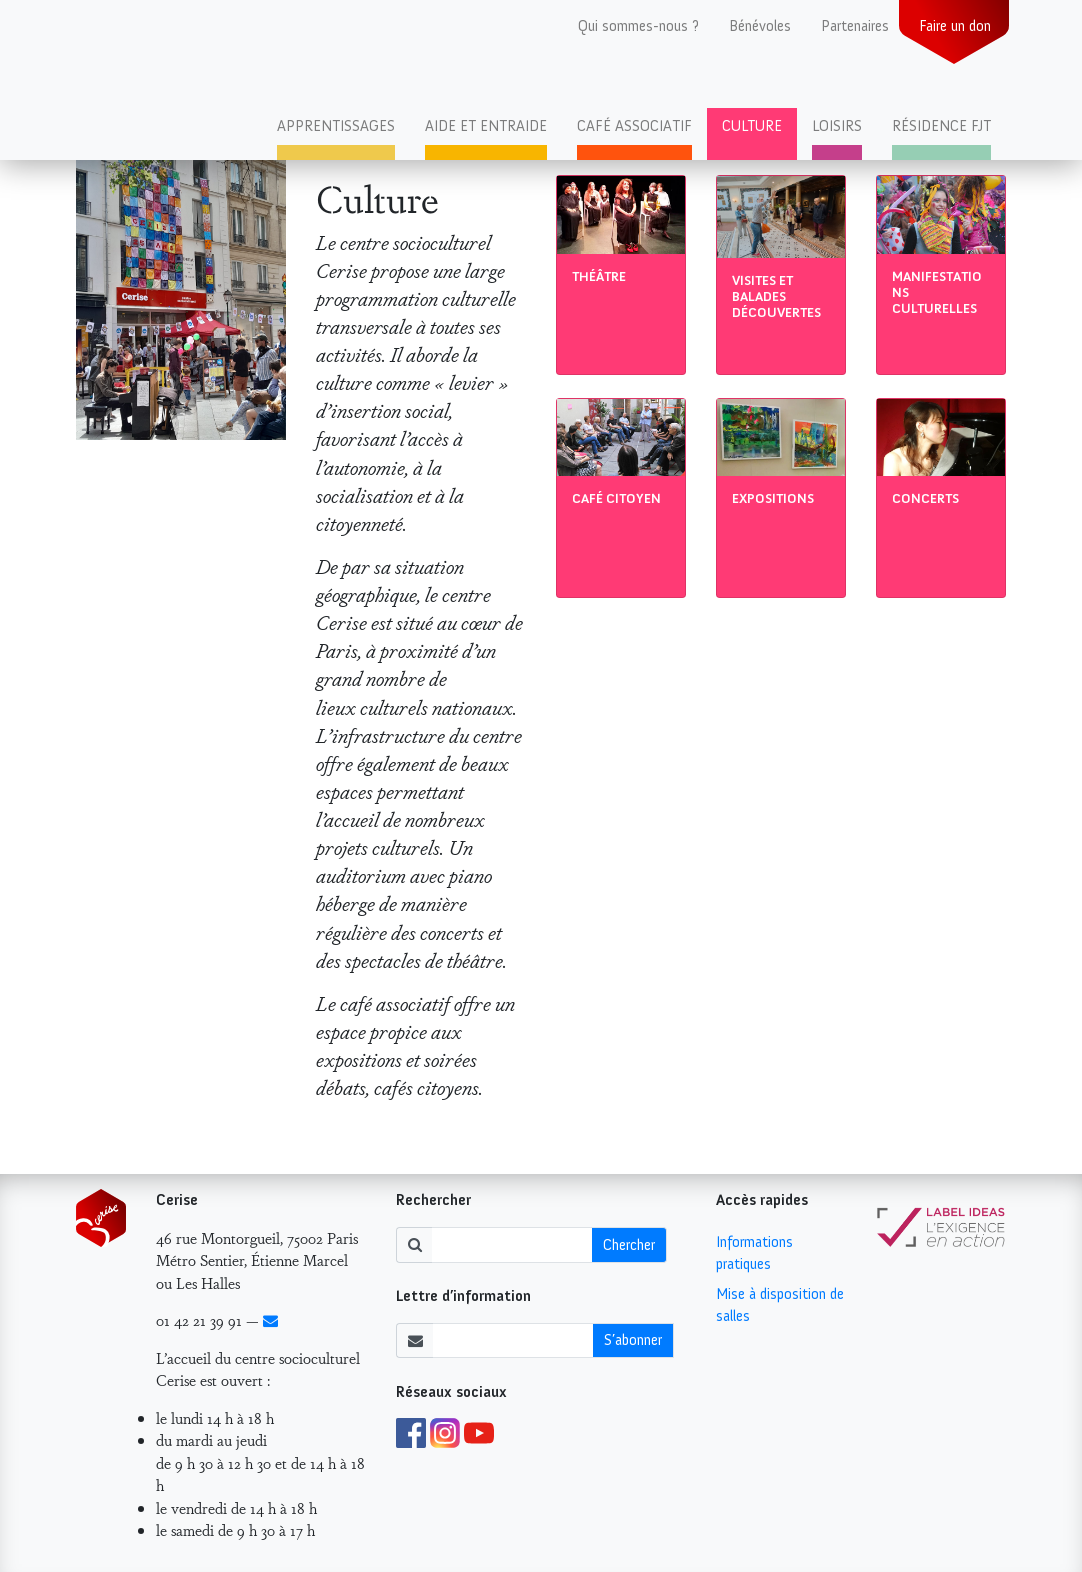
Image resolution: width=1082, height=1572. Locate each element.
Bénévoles (760, 26)
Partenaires (855, 26)
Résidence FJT (941, 126)
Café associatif (634, 126)
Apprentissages (336, 126)
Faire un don (955, 26)
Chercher (629, 1245)
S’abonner (633, 1340)
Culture (752, 126)
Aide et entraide (486, 126)
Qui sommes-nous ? (638, 26)
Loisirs (837, 126)
